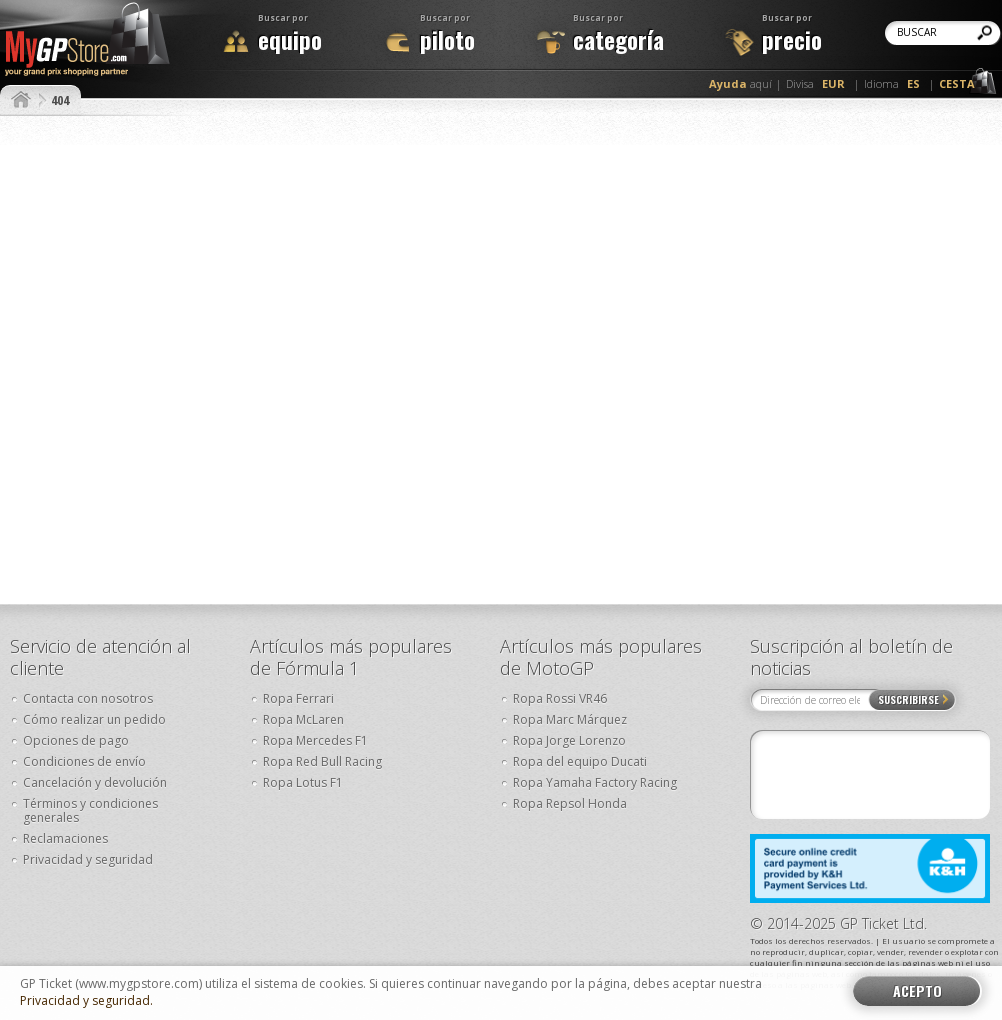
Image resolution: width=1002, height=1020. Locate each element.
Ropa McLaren (303, 719)
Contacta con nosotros (88, 698)
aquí (740, 83)
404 (60, 100)
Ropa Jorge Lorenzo (569, 740)
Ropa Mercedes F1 (315, 740)
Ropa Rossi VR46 (560, 698)
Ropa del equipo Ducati (580, 761)
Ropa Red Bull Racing (322, 761)
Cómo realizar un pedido (94, 719)
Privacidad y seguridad (88, 859)
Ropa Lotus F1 (303, 782)
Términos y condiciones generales (90, 810)
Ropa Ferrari (298, 698)
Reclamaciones (65, 838)
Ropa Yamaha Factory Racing (595, 782)
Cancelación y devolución (95, 782)
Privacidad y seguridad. (86, 1001)
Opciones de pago (76, 740)
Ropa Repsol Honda (570, 803)
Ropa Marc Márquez (570, 719)
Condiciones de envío (84, 761)
